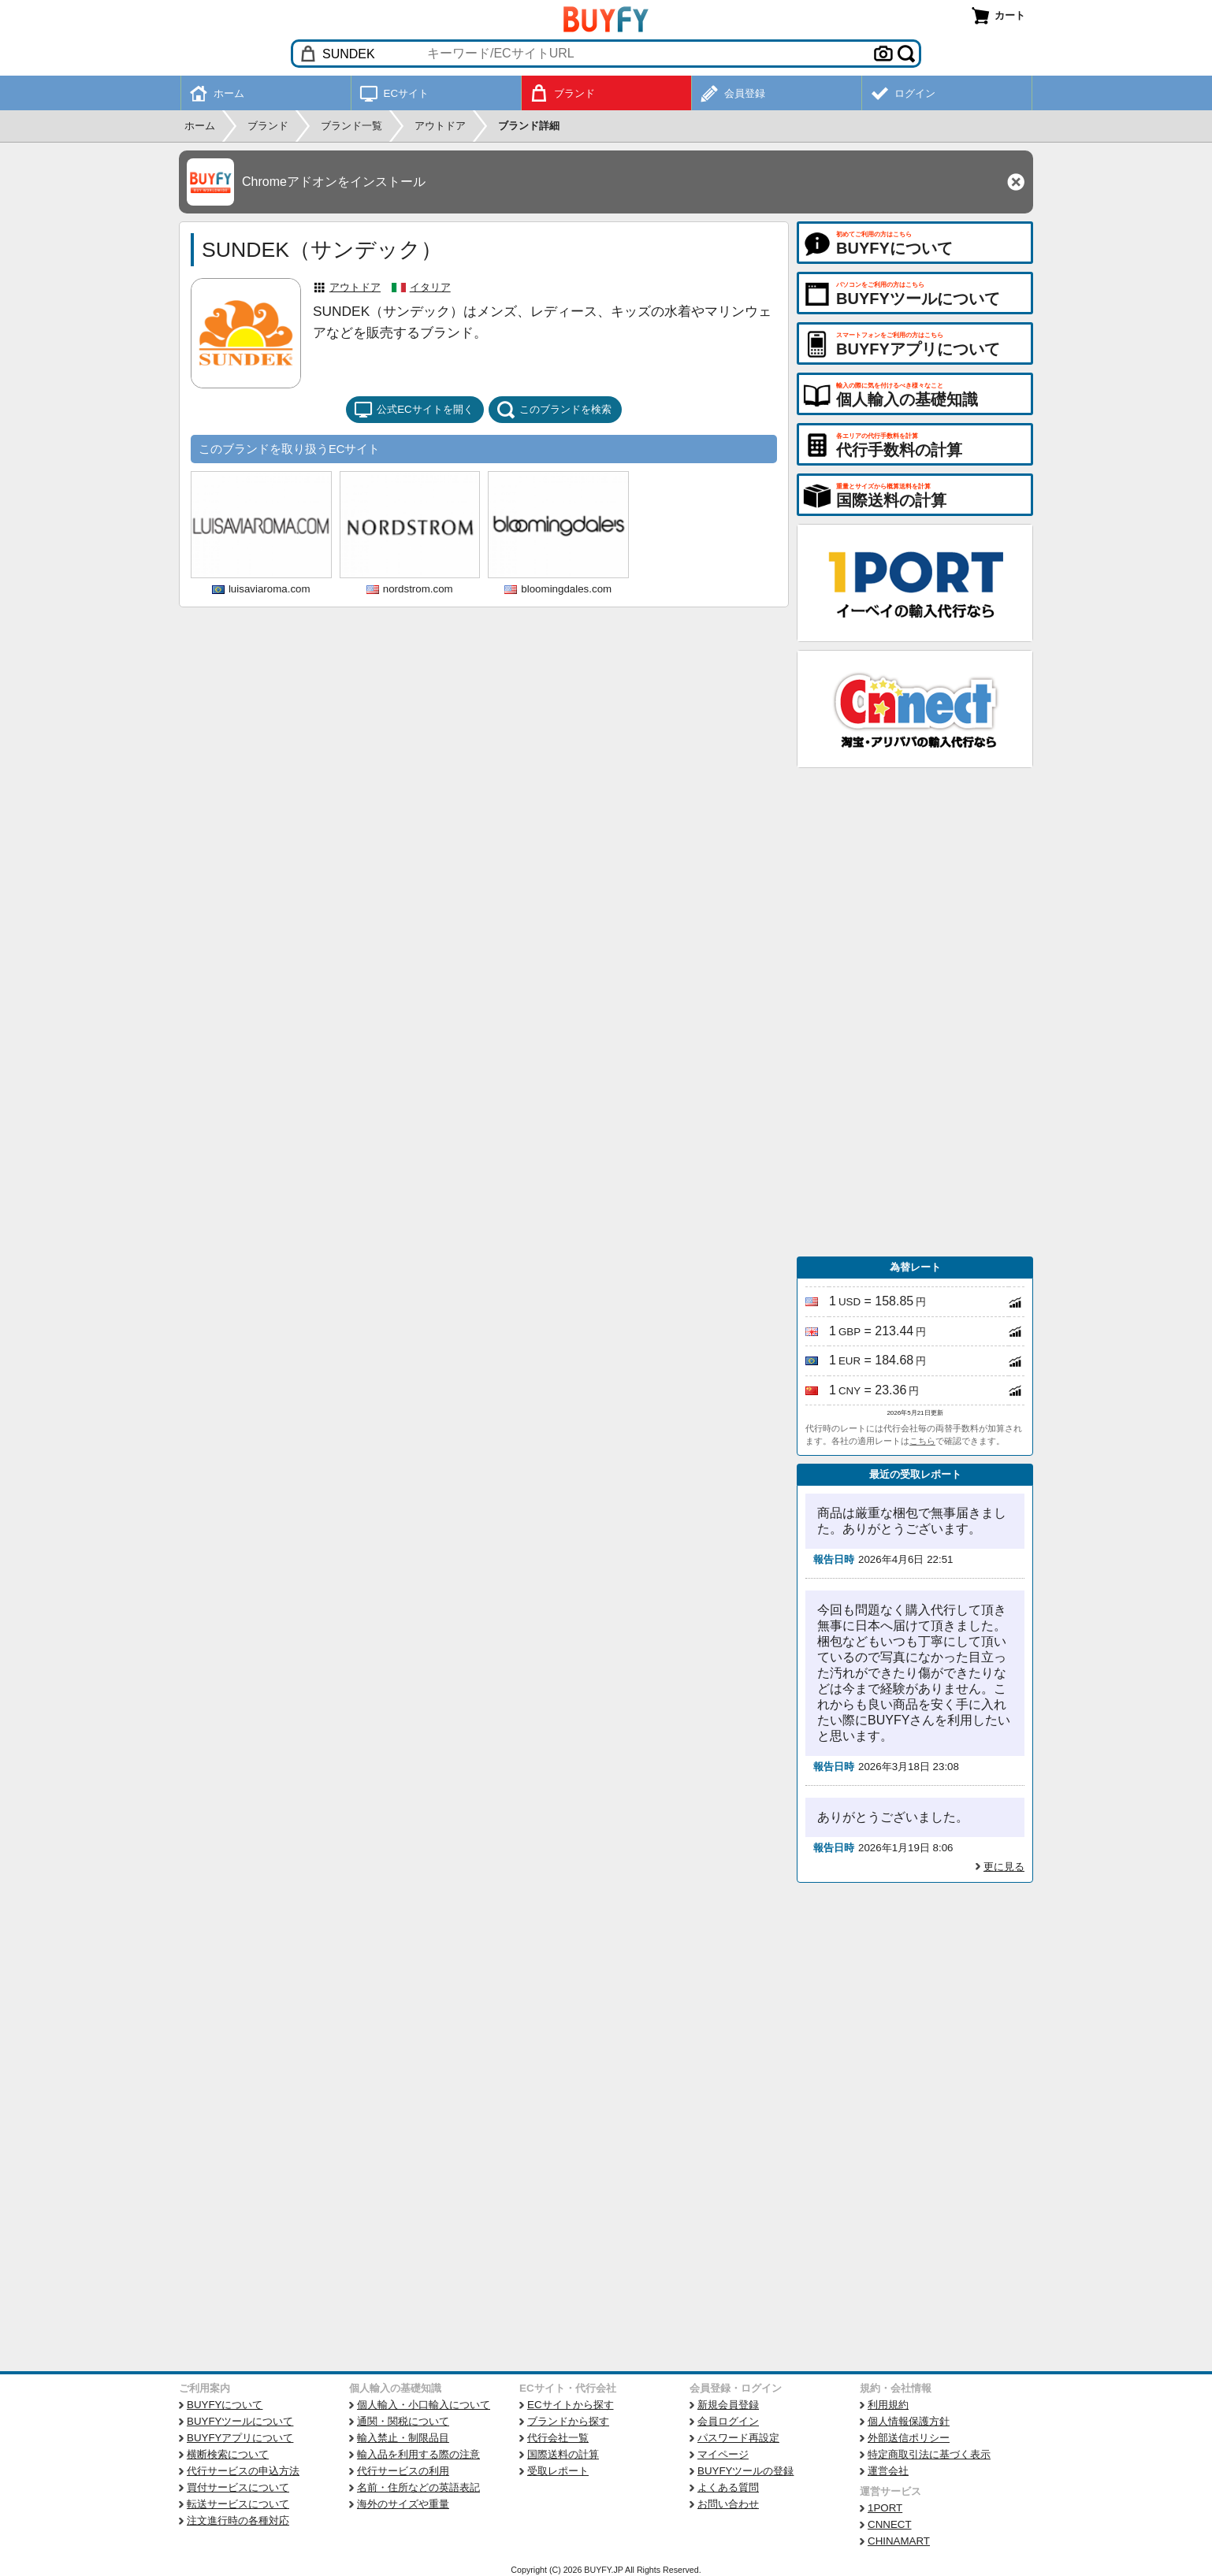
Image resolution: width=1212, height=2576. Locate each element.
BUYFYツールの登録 (745, 2471)
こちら (922, 1441)
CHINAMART (899, 2541)
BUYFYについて (224, 2405)
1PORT (885, 2508)
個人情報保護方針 (909, 2421)
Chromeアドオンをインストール (334, 181)
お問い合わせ (728, 2504)
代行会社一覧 (558, 2438)
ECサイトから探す (570, 2405)
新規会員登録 (728, 2405)
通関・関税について (403, 2421)
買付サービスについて (238, 2487)
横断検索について (228, 2454)
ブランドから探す (568, 2421)
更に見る (1003, 1867)
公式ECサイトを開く (414, 409)
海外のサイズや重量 (403, 2504)
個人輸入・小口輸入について (423, 2405)
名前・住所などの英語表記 (418, 2487)
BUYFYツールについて (240, 2421)
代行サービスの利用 (403, 2471)
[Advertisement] (915, 1012)
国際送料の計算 (563, 2454)
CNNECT (890, 2524)
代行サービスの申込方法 (243, 2471)
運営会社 (888, 2471)
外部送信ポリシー (909, 2438)
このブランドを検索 (554, 409)
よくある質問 (728, 2487)
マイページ (723, 2454)
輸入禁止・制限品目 (403, 2438)
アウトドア (355, 287)
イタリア (430, 287)
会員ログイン (728, 2421)
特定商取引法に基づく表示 (929, 2454)
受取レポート (558, 2471)
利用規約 (888, 2405)
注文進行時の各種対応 (238, 2520)
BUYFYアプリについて (240, 2438)
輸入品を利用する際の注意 (418, 2454)
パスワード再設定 (738, 2438)
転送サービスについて (238, 2504)
